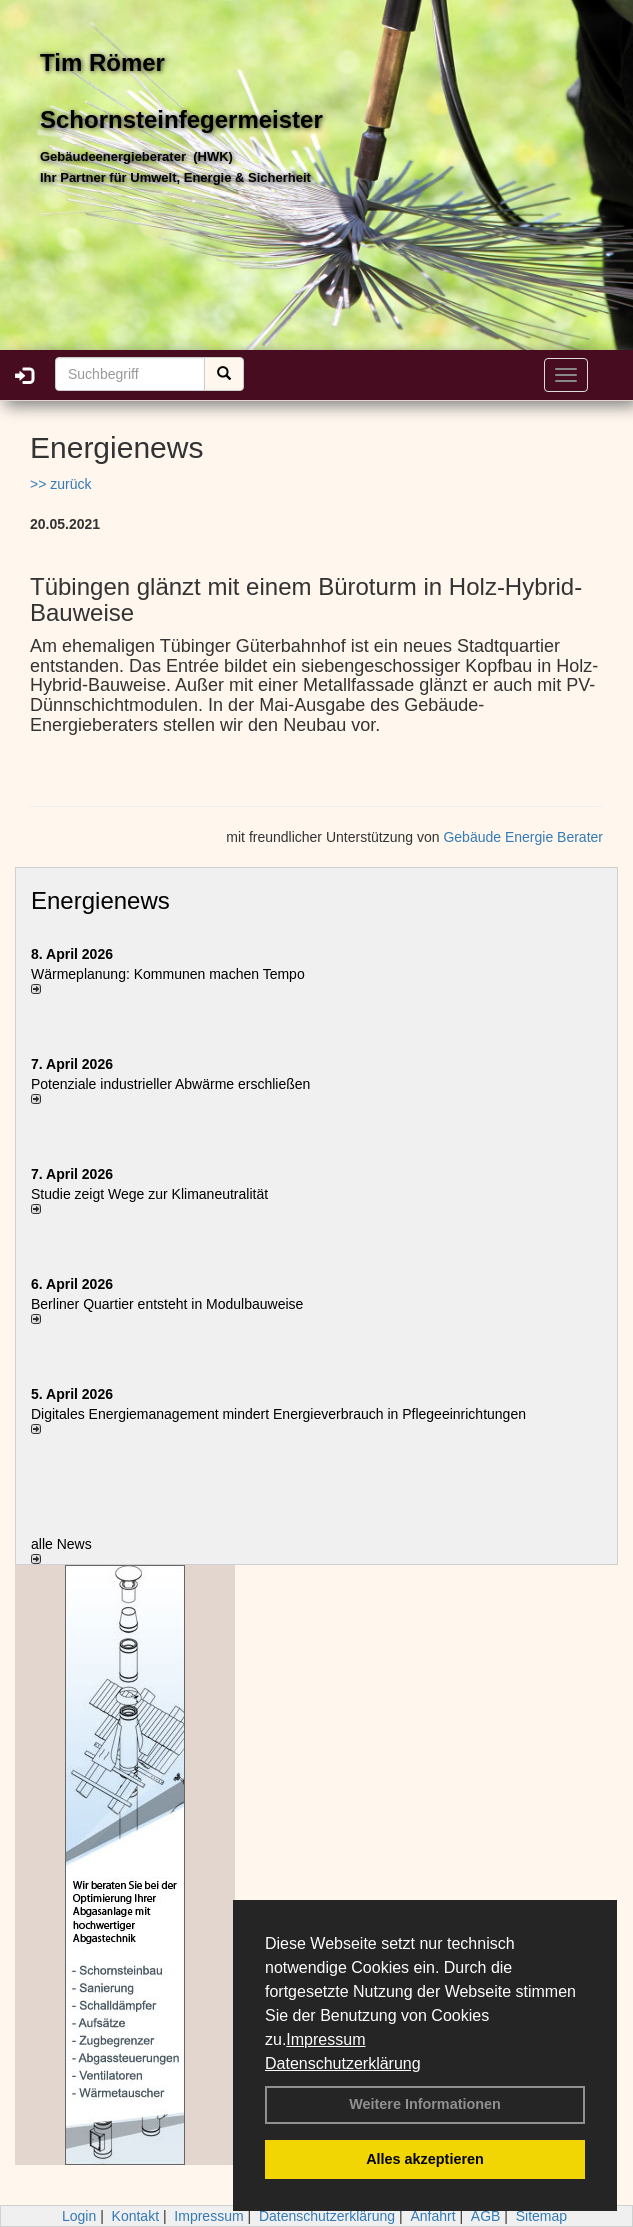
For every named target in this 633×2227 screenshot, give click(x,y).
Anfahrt (432, 2216)
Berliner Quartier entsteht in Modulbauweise (167, 1304)
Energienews (100, 900)
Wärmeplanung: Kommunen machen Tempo (168, 974)
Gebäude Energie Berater (523, 837)
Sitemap (541, 2216)
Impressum (325, 2039)
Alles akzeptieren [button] (425, 2159)
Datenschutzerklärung (343, 2063)
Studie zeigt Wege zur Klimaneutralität (149, 1194)
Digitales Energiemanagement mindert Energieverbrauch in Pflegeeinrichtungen (278, 1414)
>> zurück (60, 484)
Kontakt (135, 2216)
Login (79, 2216)
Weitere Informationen (425, 2104)
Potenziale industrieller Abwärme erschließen (170, 1084)
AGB (486, 2216)
